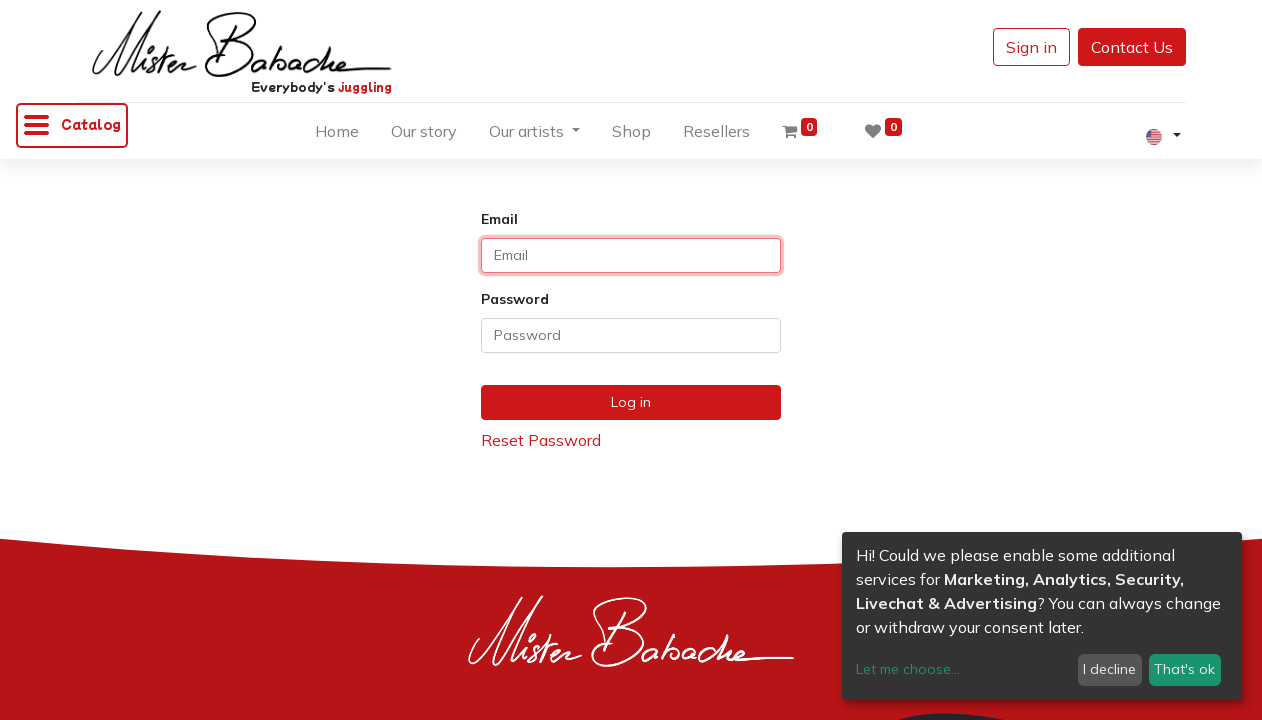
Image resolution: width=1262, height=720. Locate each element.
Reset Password (541, 440)
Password (515, 299)
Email (499, 219)
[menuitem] (337, 135)
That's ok (1184, 669)
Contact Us (1132, 47)
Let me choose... (908, 669)
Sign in (1031, 47)
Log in (631, 402)
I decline (1109, 669)
